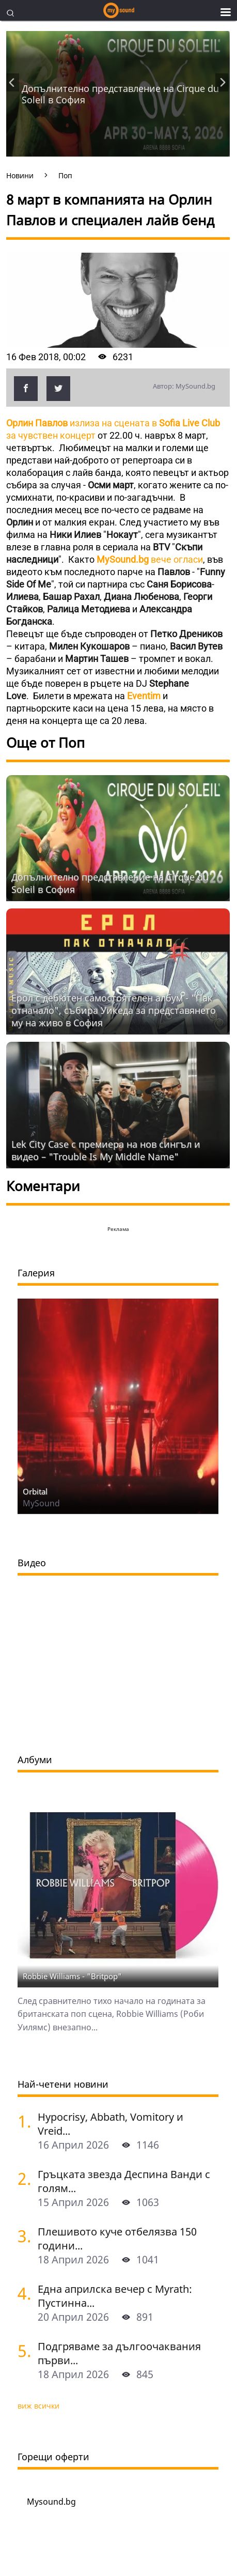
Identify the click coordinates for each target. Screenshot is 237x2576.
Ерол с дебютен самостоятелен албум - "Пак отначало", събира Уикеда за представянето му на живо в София (113, 1010)
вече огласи (177, 559)
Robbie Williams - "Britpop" (72, 1976)
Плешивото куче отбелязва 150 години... (117, 2239)
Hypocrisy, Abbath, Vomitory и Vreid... (110, 2124)
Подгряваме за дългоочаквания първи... (119, 2353)
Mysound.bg (51, 2501)
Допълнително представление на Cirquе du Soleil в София (120, 94)
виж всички (38, 2406)
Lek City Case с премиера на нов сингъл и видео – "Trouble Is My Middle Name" (105, 1150)
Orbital (35, 1491)
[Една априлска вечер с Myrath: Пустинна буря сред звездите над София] (24, 2293)
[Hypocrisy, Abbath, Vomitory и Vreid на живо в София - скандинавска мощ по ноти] (24, 2121)
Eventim (145, 695)
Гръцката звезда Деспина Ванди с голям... (124, 2181)
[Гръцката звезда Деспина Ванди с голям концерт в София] (24, 2178)
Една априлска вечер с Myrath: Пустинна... (115, 2296)
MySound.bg (124, 559)
